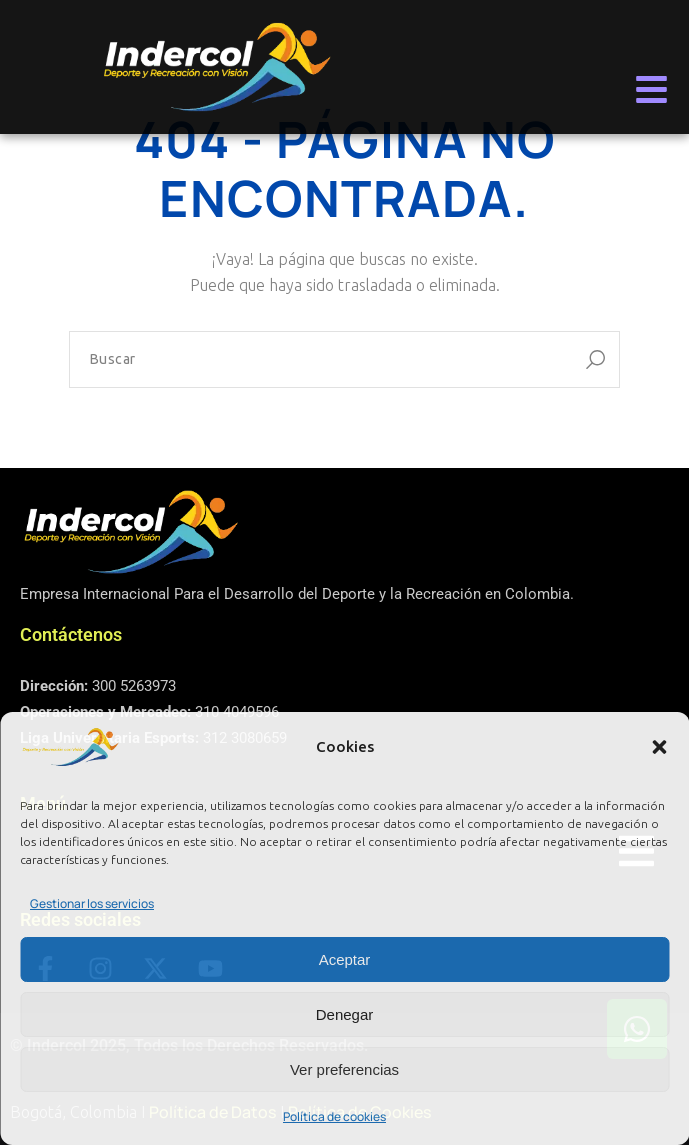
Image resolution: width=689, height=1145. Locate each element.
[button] (659, 747)
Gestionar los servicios (92, 903)
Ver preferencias (344, 1069)
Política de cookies (334, 1116)
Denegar (345, 1014)
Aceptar (345, 959)
